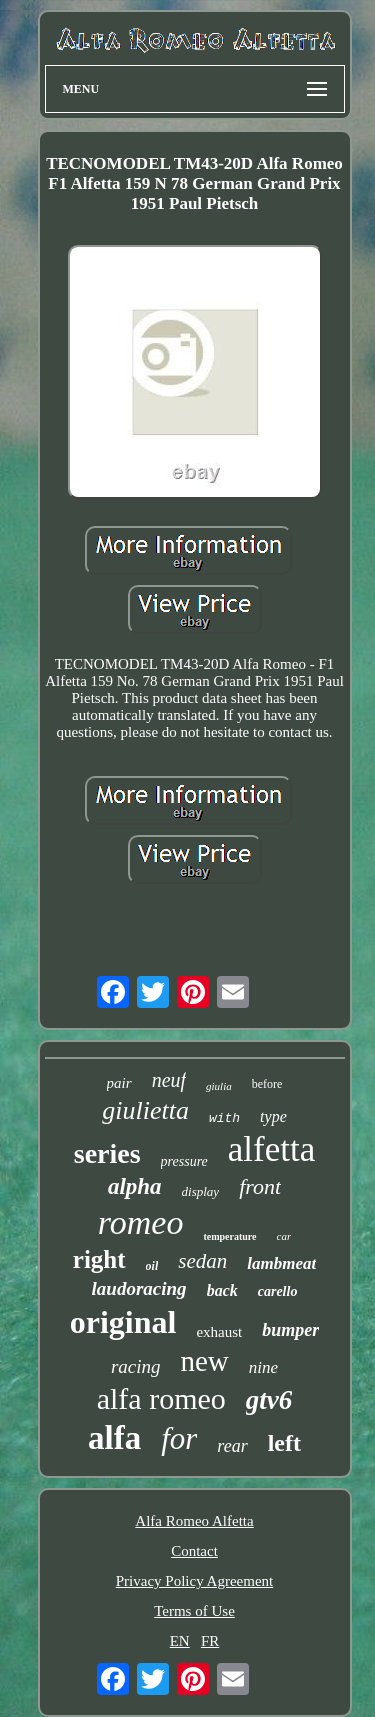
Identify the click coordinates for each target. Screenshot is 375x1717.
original (123, 1322)
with (224, 1118)
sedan (202, 1261)
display (201, 1191)
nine (263, 1367)
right (99, 1259)
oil (152, 1266)
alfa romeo (161, 1398)
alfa (114, 1438)
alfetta (271, 1149)
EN (180, 1641)
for (179, 1438)
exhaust (219, 1332)
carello (278, 1291)
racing (136, 1366)
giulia (219, 1086)
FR (210, 1641)
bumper (290, 1330)
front (260, 1186)
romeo (141, 1222)
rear (232, 1446)
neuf (169, 1080)
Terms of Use (194, 1611)
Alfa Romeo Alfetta (194, 1521)
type (273, 1116)
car (284, 1236)
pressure (184, 1161)
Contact (194, 1551)
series (107, 1153)
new (205, 1361)
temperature (229, 1236)
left (284, 1443)
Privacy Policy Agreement (194, 1581)
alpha (135, 1186)
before (267, 1084)
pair (119, 1083)
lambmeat (281, 1263)
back (222, 1290)
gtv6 (269, 1400)
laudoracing (139, 1288)
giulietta (145, 1110)
